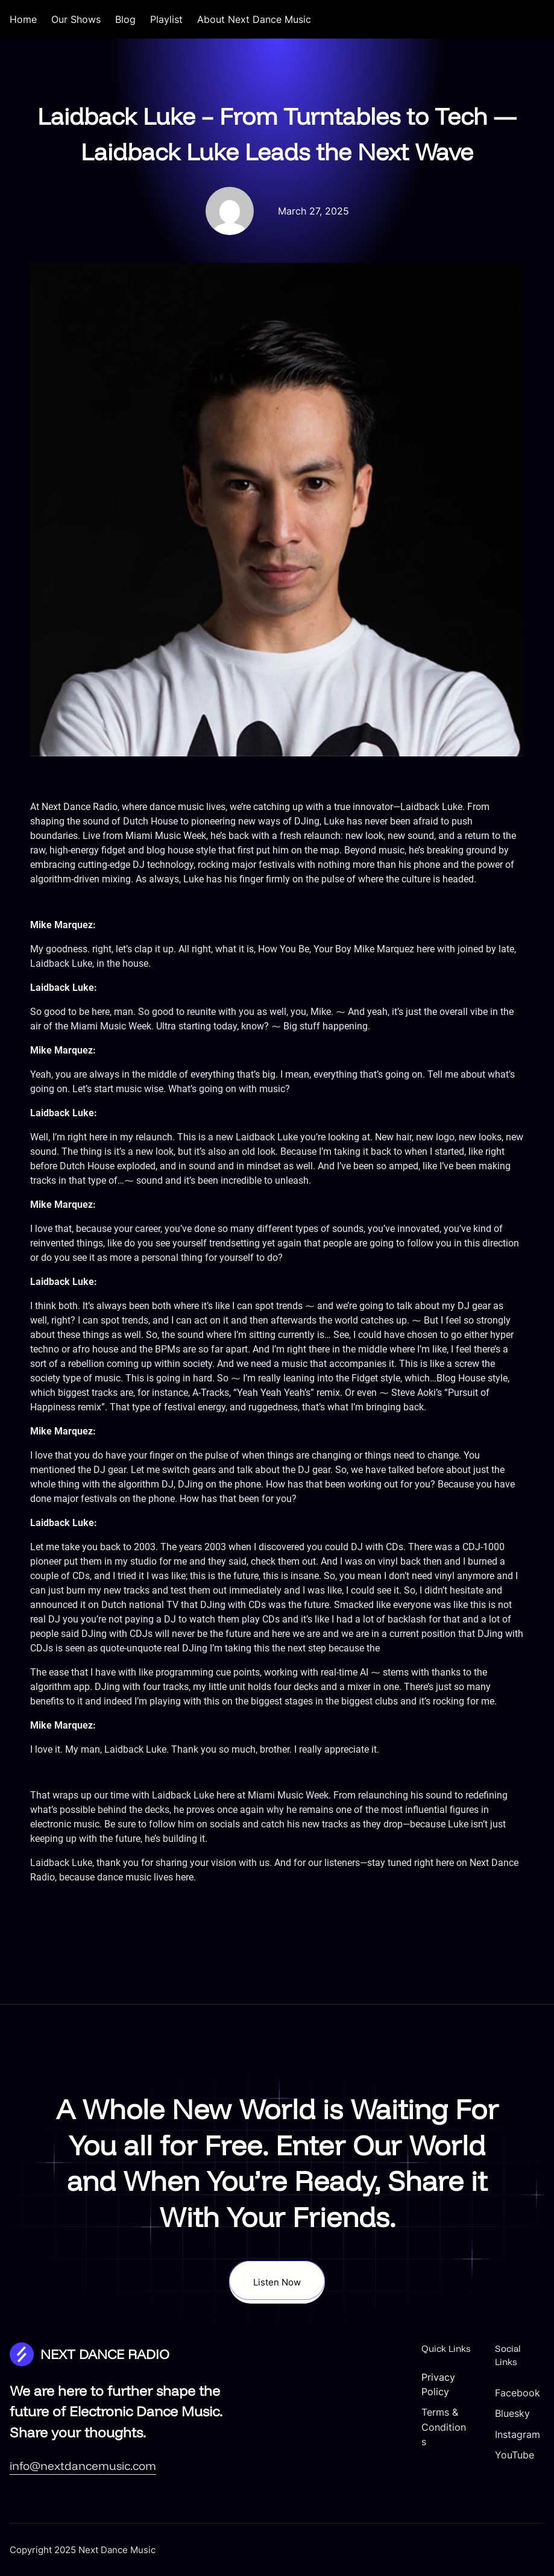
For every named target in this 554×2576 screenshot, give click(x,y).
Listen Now (277, 2282)
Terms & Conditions (443, 2427)
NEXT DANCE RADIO (104, 2354)
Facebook (517, 2393)
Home (23, 19)
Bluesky (512, 2413)
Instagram (517, 2434)
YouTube (514, 2455)
